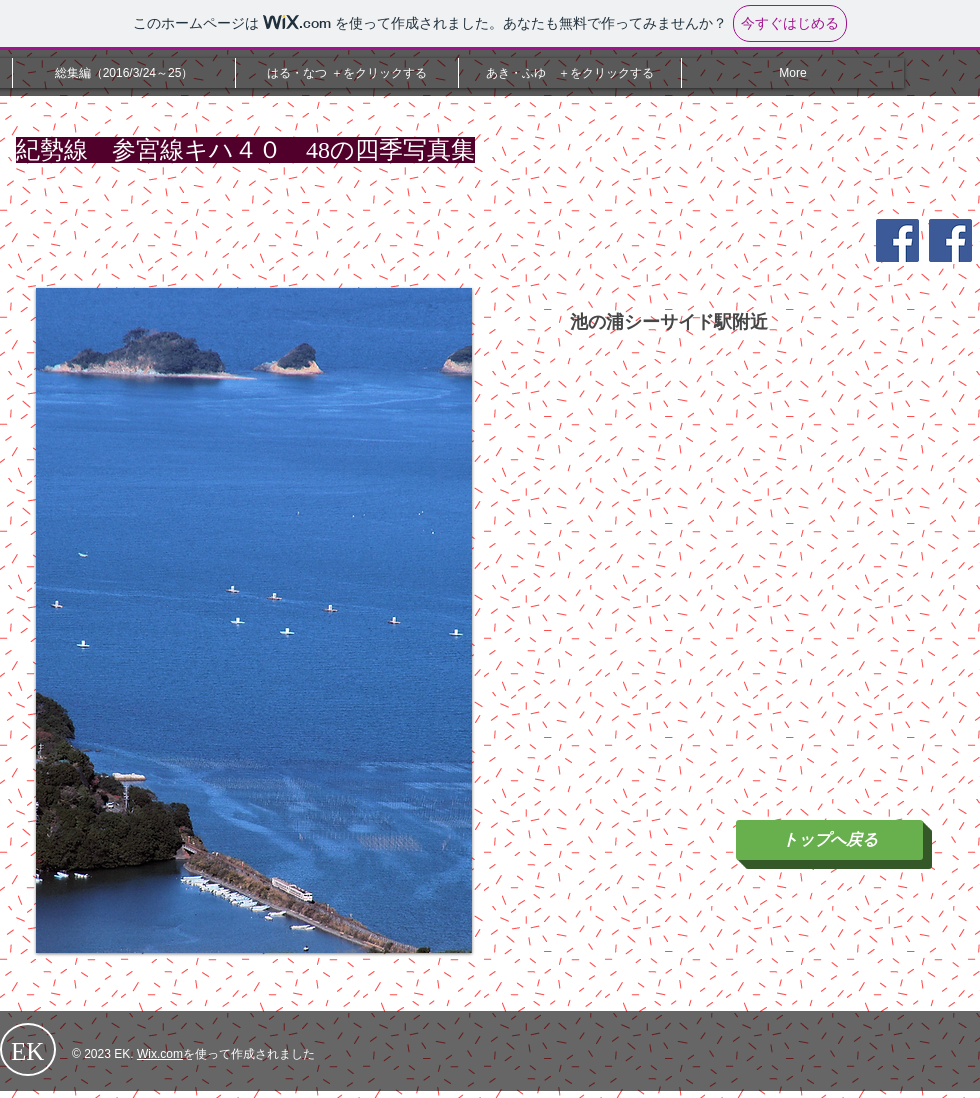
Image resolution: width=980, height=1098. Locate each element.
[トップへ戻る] (829, 840)
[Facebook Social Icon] (897, 240)
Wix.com (160, 1054)
